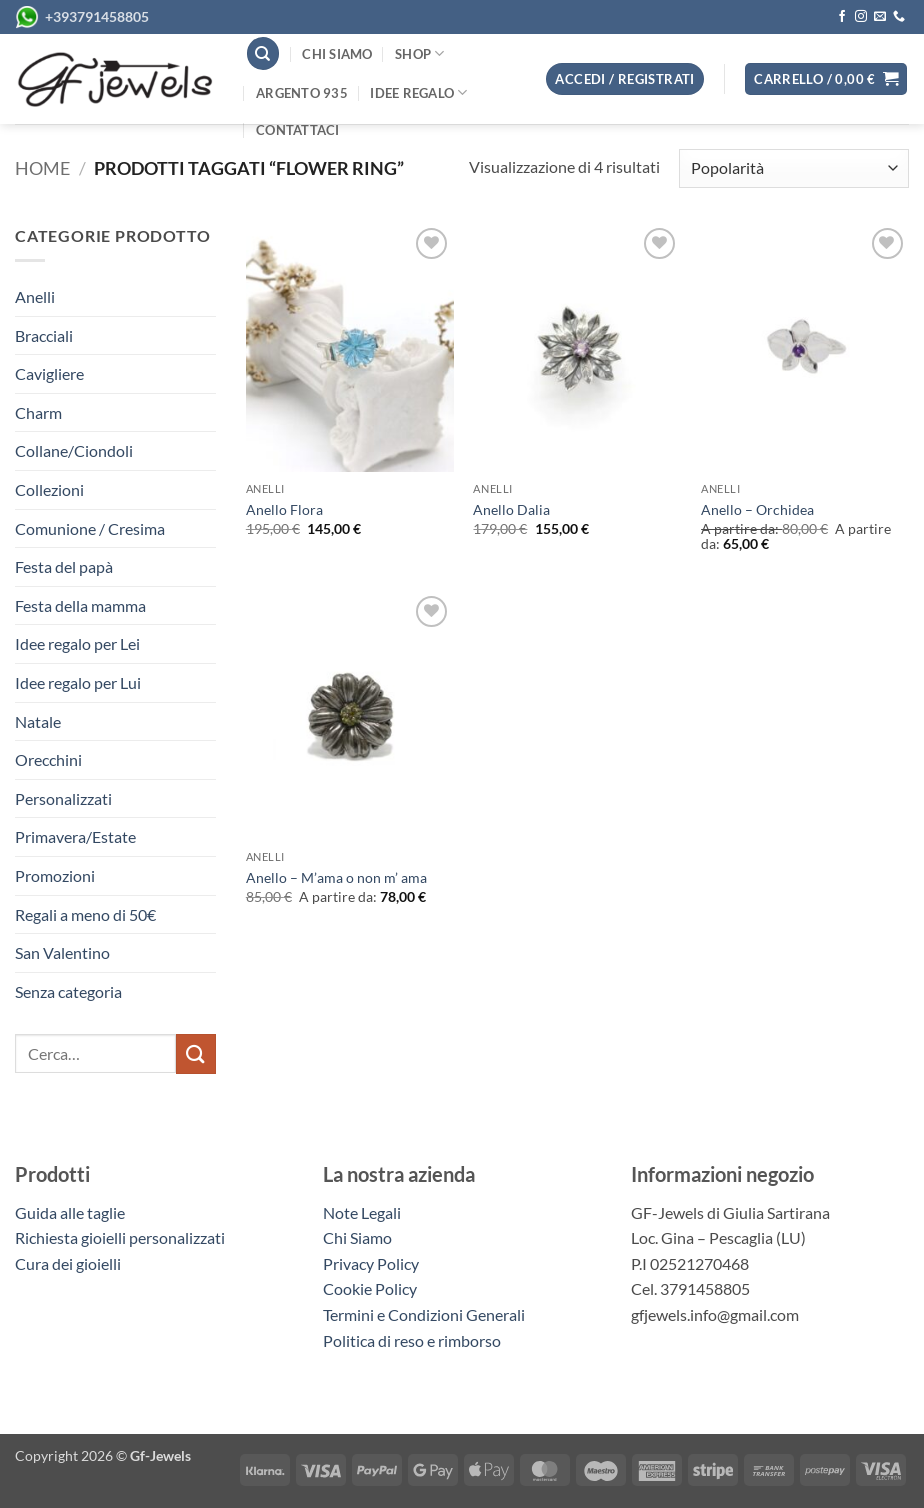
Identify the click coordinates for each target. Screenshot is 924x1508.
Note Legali (362, 1212)
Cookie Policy (370, 1288)
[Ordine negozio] (794, 168)
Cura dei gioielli (68, 1263)
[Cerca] (263, 53)
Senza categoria (68, 991)
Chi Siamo (357, 1237)
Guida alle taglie (73, 1212)
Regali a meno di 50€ (85, 914)
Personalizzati (63, 798)
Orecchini (48, 759)
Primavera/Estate (75, 836)
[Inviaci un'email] (880, 17)
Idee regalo (418, 92)
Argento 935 (302, 93)
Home (42, 168)
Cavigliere (49, 373)
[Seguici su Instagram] (861, 17)
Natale (38, 721)
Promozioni (55, 875)
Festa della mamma (80, 605)
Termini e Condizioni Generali (424, 1314)
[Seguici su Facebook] (842, 17)
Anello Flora (284, 509)
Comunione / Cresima (90, 528)
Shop (419, 53)
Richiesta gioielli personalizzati (120, 1237)
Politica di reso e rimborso (412, 1340)
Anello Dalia (511, 509)
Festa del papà (64, 566)
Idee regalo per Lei (77, 643)
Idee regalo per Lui (78, 682)
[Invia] (196, 1053)
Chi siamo (337, 54)
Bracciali (44, 335)
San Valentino (62, 952)
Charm (38, 412)
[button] (826, 79)
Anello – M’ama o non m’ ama (336, 877)
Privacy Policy (371, 1263)
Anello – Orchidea (757, 509)
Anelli (35, 296)
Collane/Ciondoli (74, 450)
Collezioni (49, 489)
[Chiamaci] (899, 17)
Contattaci (298, 130)
